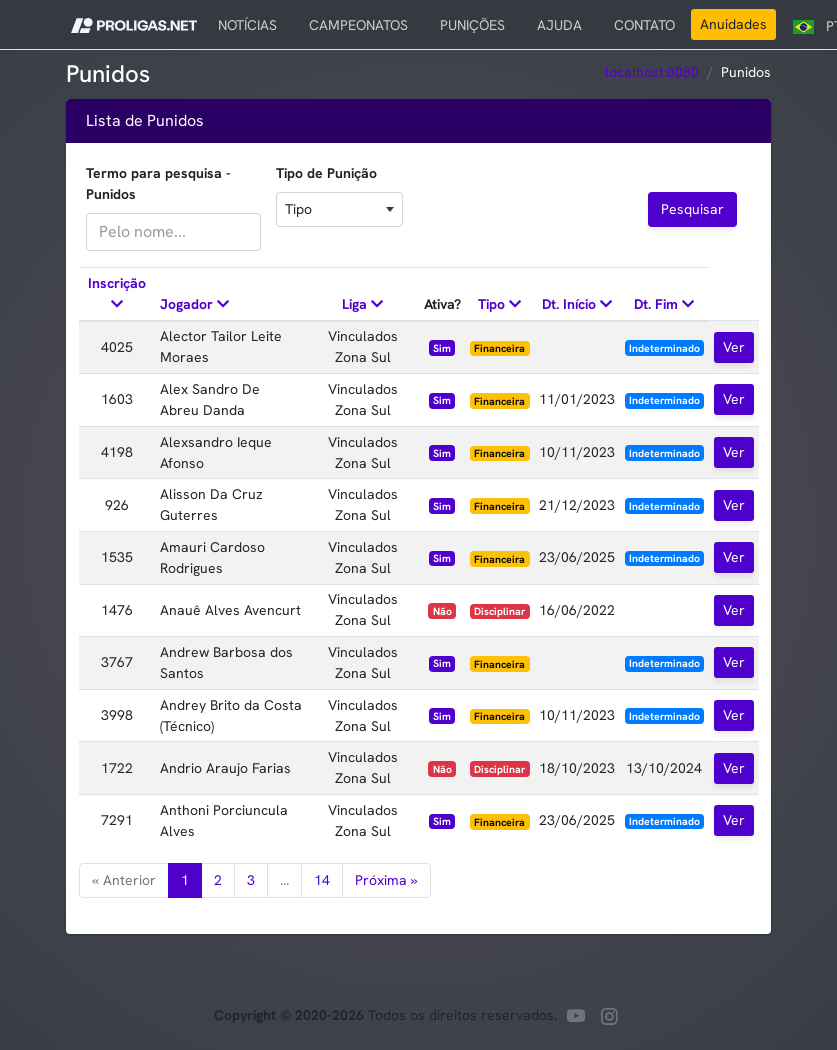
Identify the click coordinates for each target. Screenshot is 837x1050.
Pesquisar (692, 209)
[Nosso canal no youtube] (576, 1019)
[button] (134, 24)
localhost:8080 (652, 72)
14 (322, 880)
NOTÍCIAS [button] (247, 25)
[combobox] (339, 209)
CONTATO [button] (644, 25)
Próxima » (386, 880)
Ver (734, 347)
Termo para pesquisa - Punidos (158, 183)
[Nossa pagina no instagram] (609, 1019)
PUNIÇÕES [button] (472, 25)
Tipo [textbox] (298, 209)
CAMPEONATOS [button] (358, 25)
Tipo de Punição (326, 173)
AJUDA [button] (559, 25)
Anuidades (733, 24)
